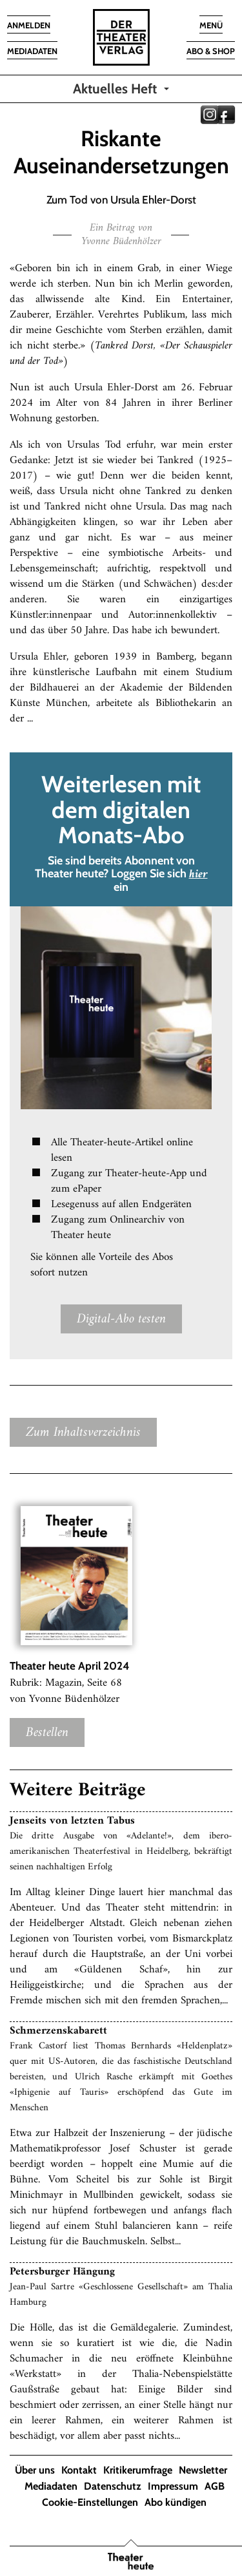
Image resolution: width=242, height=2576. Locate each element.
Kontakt (79, 2470)
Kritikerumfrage (137, 2470)
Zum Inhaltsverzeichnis (83, 1432)
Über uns (35, 2470)
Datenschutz (112, 2486)
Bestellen (47, 1732)
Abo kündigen (176, 2502)
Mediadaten (51, 2486)
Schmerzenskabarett (58, 2031)
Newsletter (203, 2470)
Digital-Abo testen (121, 1319)
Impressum (173, 2486)
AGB (215, 2486)
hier (198, 874)
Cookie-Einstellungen (90, 2502)
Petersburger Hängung (62, 2272)
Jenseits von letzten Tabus (72, 1821)
